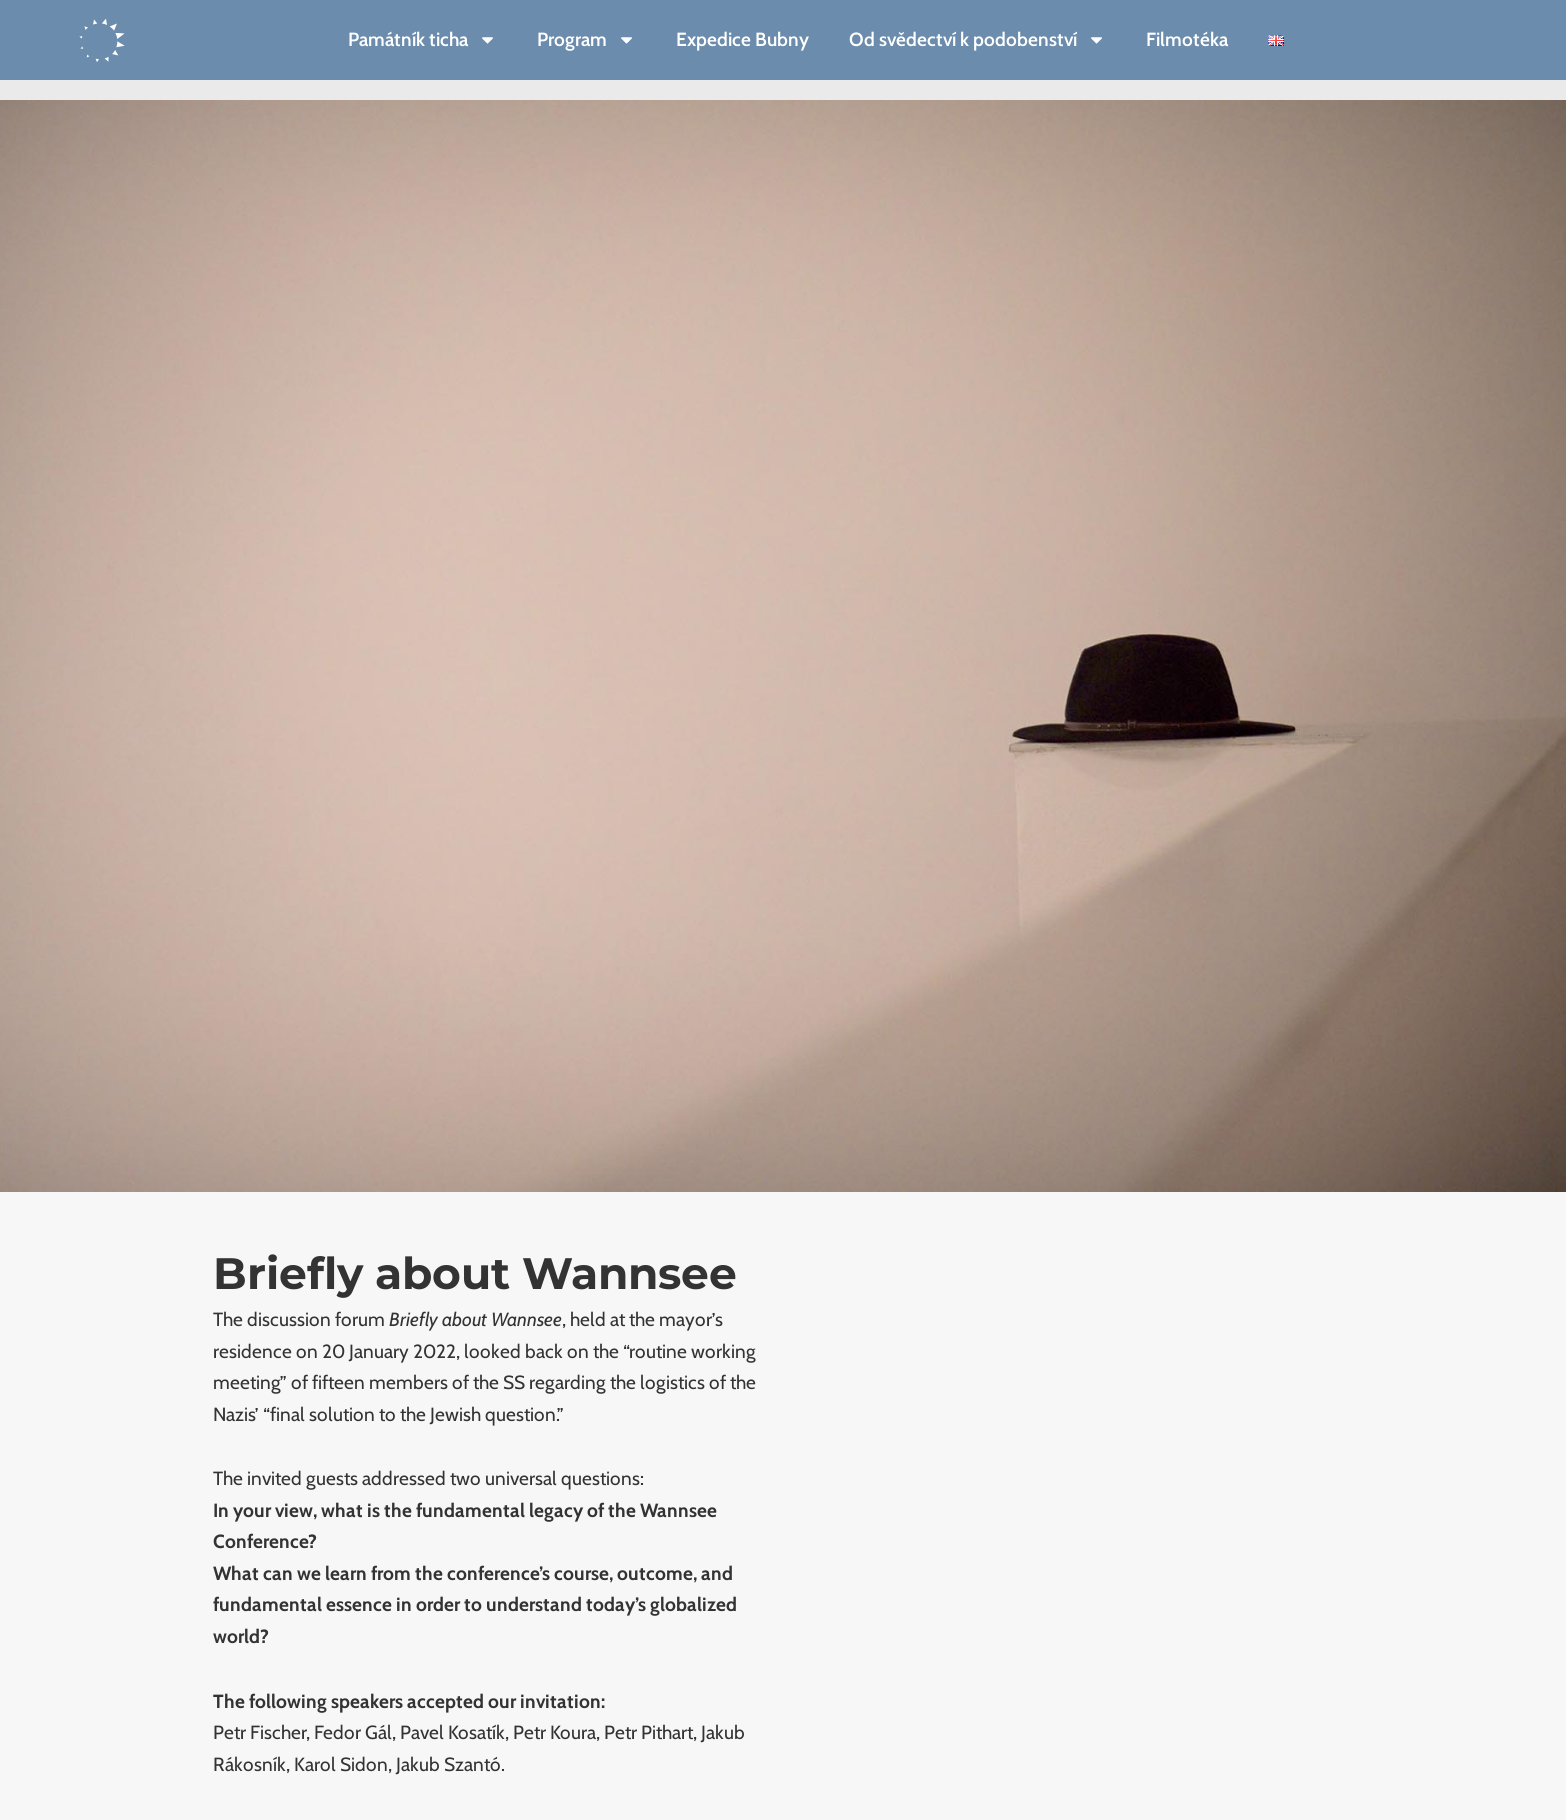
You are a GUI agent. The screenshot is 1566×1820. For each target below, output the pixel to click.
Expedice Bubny (742, 39)
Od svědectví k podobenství (977, 39)
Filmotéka (1187, 39)
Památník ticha (422, 39)
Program (586, 39)
